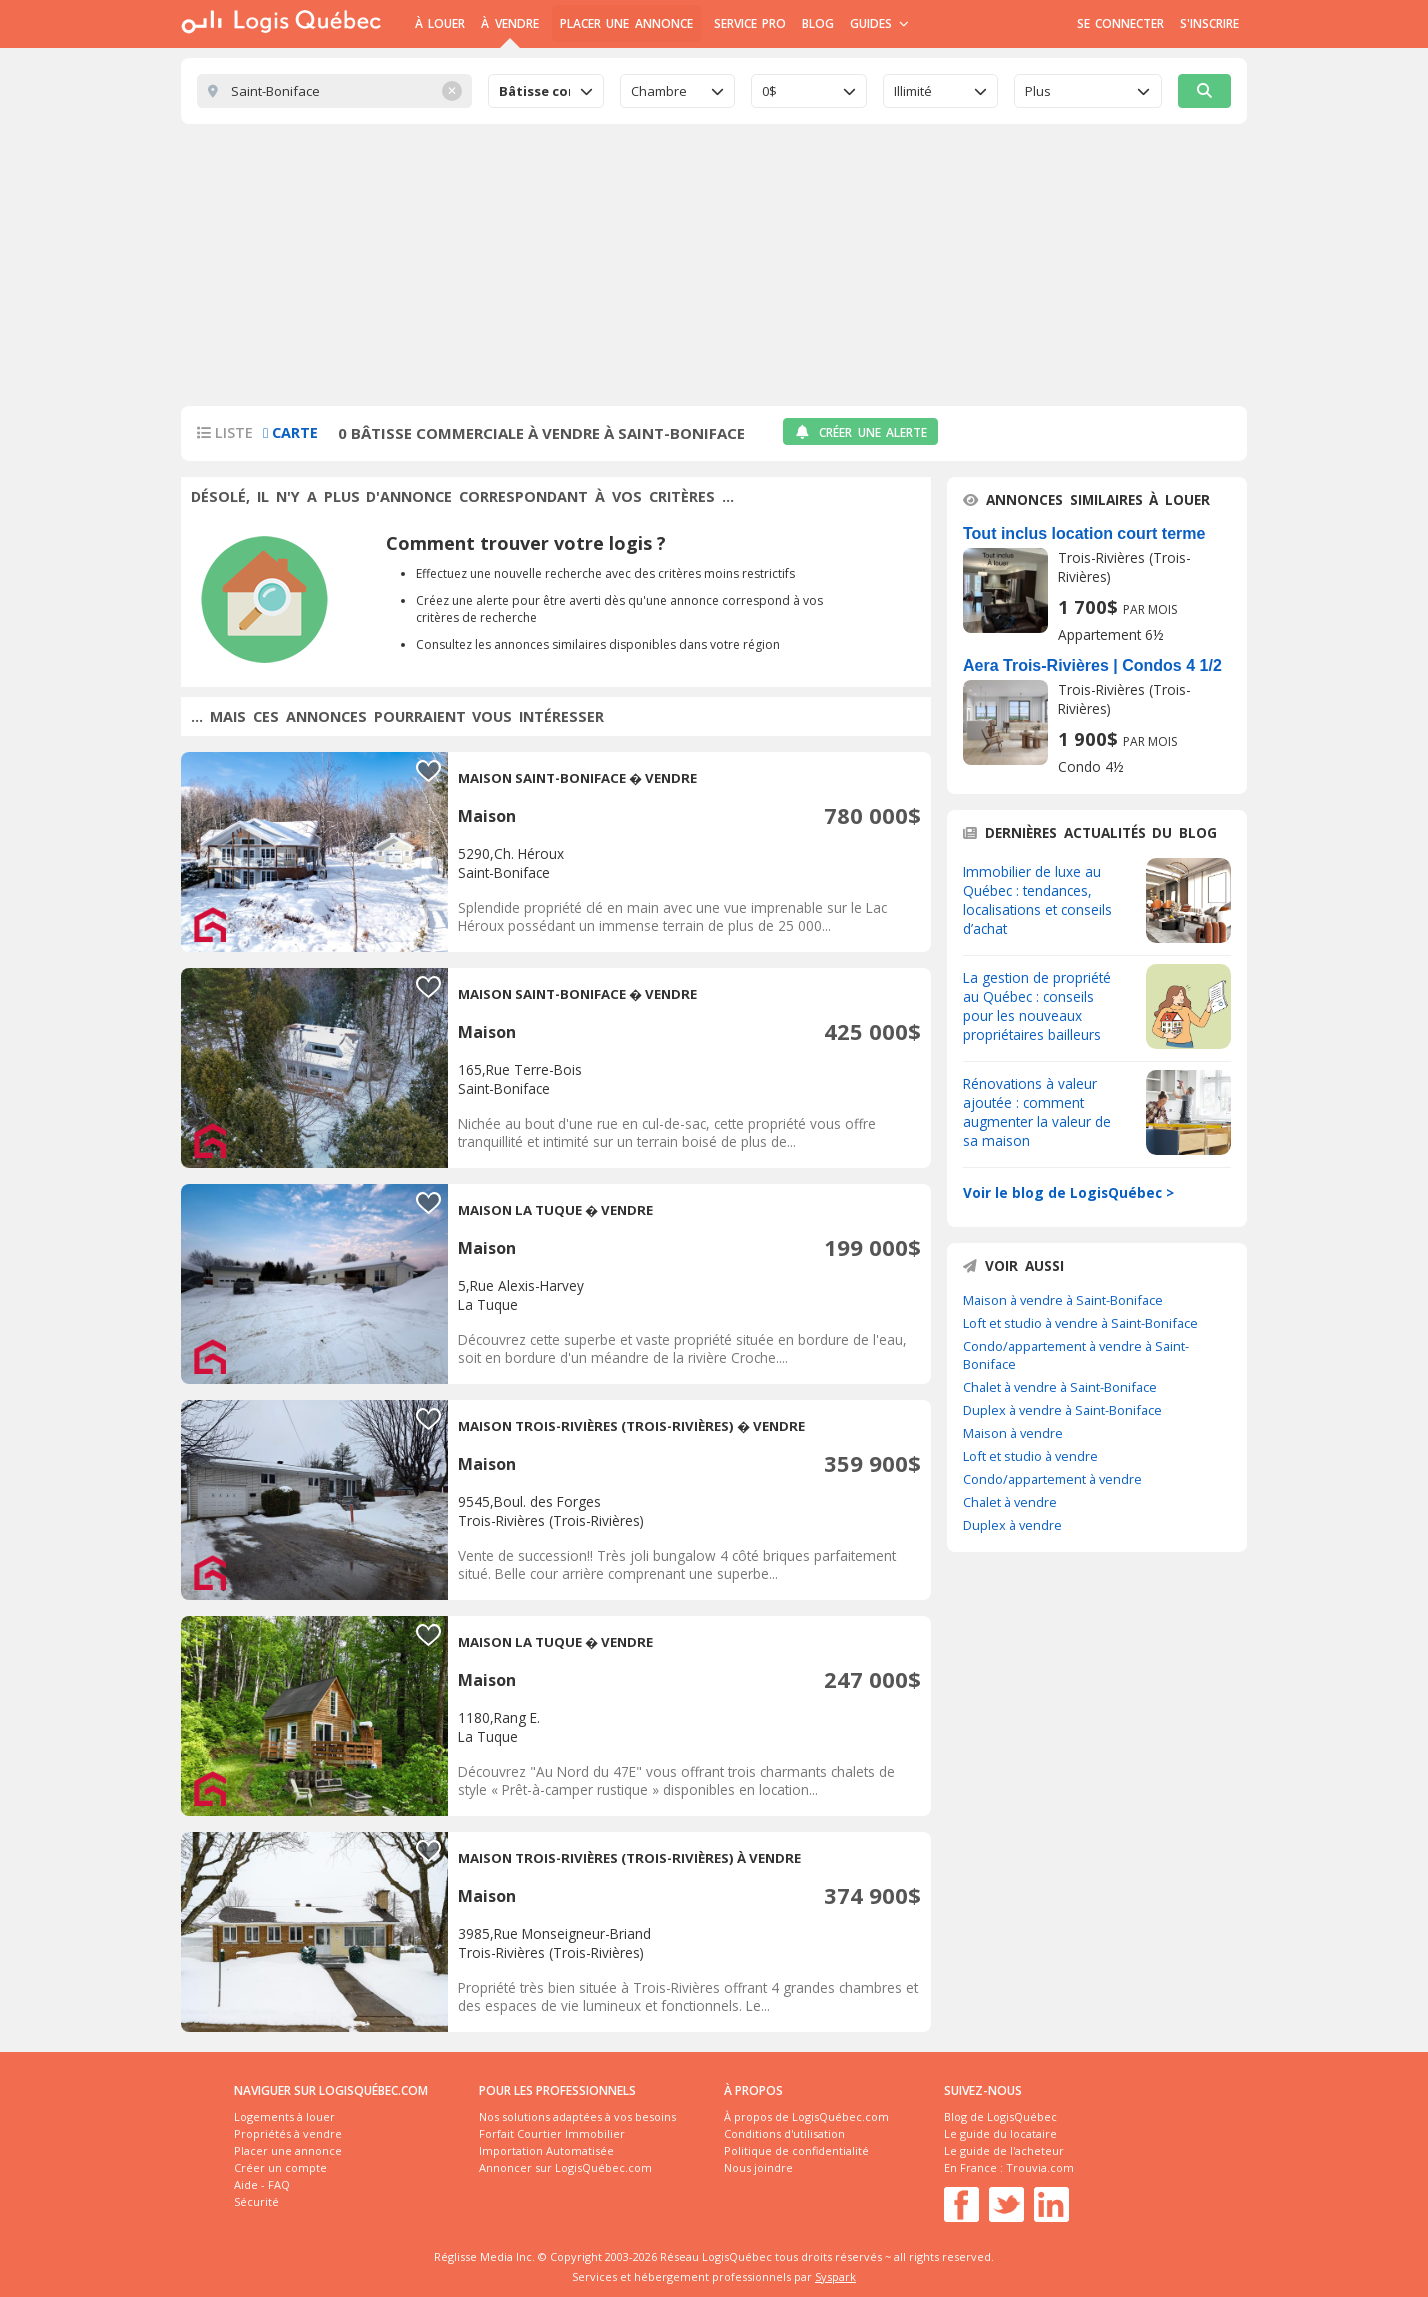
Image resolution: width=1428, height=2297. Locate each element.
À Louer (440, 23)
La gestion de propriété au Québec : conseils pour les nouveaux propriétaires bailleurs (1037, 1006)
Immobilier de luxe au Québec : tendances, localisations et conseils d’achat (1037, 900)
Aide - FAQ (262, 2184)
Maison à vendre (1013, 1433)
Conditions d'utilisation (784, 2133)
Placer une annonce (626, 23)
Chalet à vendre (1010, 1502)
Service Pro (750, 23)
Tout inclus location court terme (1084, 533)
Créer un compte (280, 2167)
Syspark (835, 2276)
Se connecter (1120, 23)
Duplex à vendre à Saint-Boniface (1062, 1410)
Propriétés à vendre (288, 2133)
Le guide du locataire (1000, 2133)
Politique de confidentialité (796, 2150)
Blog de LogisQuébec (1000, 2116)
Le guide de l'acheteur (1004, 2150)
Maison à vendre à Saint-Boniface (1063, 1300)
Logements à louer (284, 2116)
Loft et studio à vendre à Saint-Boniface (1080, 1323)
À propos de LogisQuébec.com (806, 2116)
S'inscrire (1209, 23)
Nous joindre (758, 2167)
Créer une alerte (860, 432)
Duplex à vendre (1012, 1525)
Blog (818, 23)
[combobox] (546, 91)
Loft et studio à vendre (1030, 1456)
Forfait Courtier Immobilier (552, 2133)
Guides (879, 23)
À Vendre (509, 23)
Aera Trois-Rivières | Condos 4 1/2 (1092, 665)
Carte (290, 432)
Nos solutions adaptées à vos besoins (577, 2116)
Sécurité (256, 2201)
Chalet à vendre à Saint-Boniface (1060, 1387)
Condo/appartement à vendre (1052, 1479)
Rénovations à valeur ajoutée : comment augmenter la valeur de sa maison (1037, 1112)
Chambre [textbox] (659, 91)
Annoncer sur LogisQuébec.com (565, 2167)
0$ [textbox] (769, 91)
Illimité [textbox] (913, 91)
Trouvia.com (1040, 2167)
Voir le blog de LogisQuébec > (1068, 1192)
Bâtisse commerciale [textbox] (534, 91)
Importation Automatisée (546, 2150)
